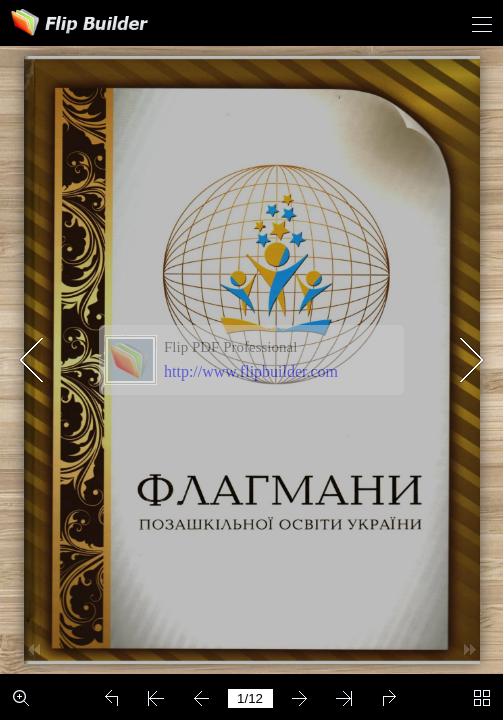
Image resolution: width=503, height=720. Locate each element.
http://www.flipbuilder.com (251, 371)
